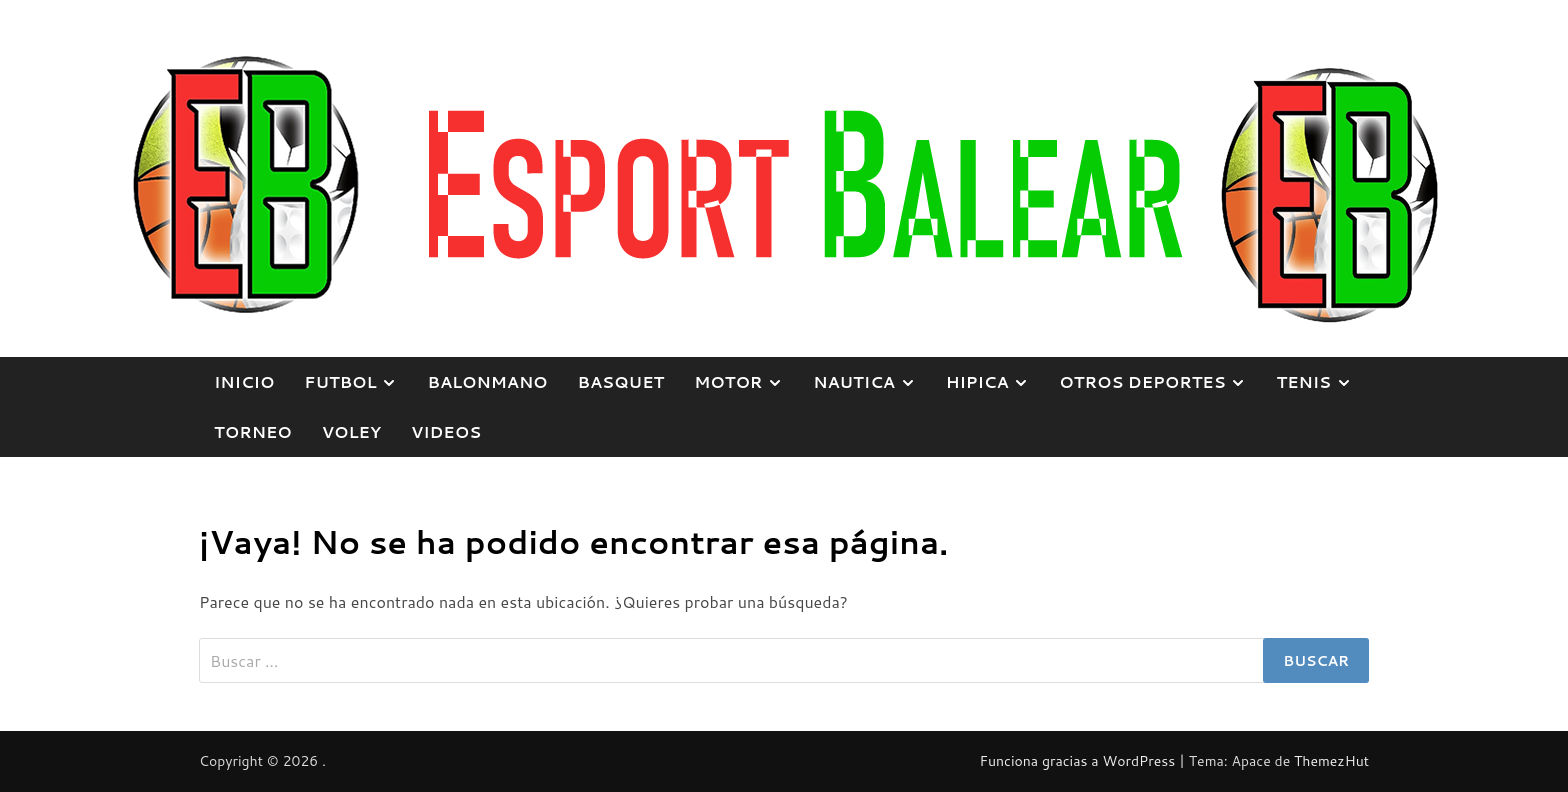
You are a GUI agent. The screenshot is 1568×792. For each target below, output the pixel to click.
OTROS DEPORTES (1160, 382)
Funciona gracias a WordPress (1079, 761)
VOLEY (351, 431)
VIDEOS (446, 431)
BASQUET (621, 381)
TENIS (1321, 382)
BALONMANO (487, 381)
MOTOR (746, 382)
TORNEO (253, 431)
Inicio (244, 381)
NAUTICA (871, 382)
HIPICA (995, 382)
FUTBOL (358, 382)
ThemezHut (1331, 761)
